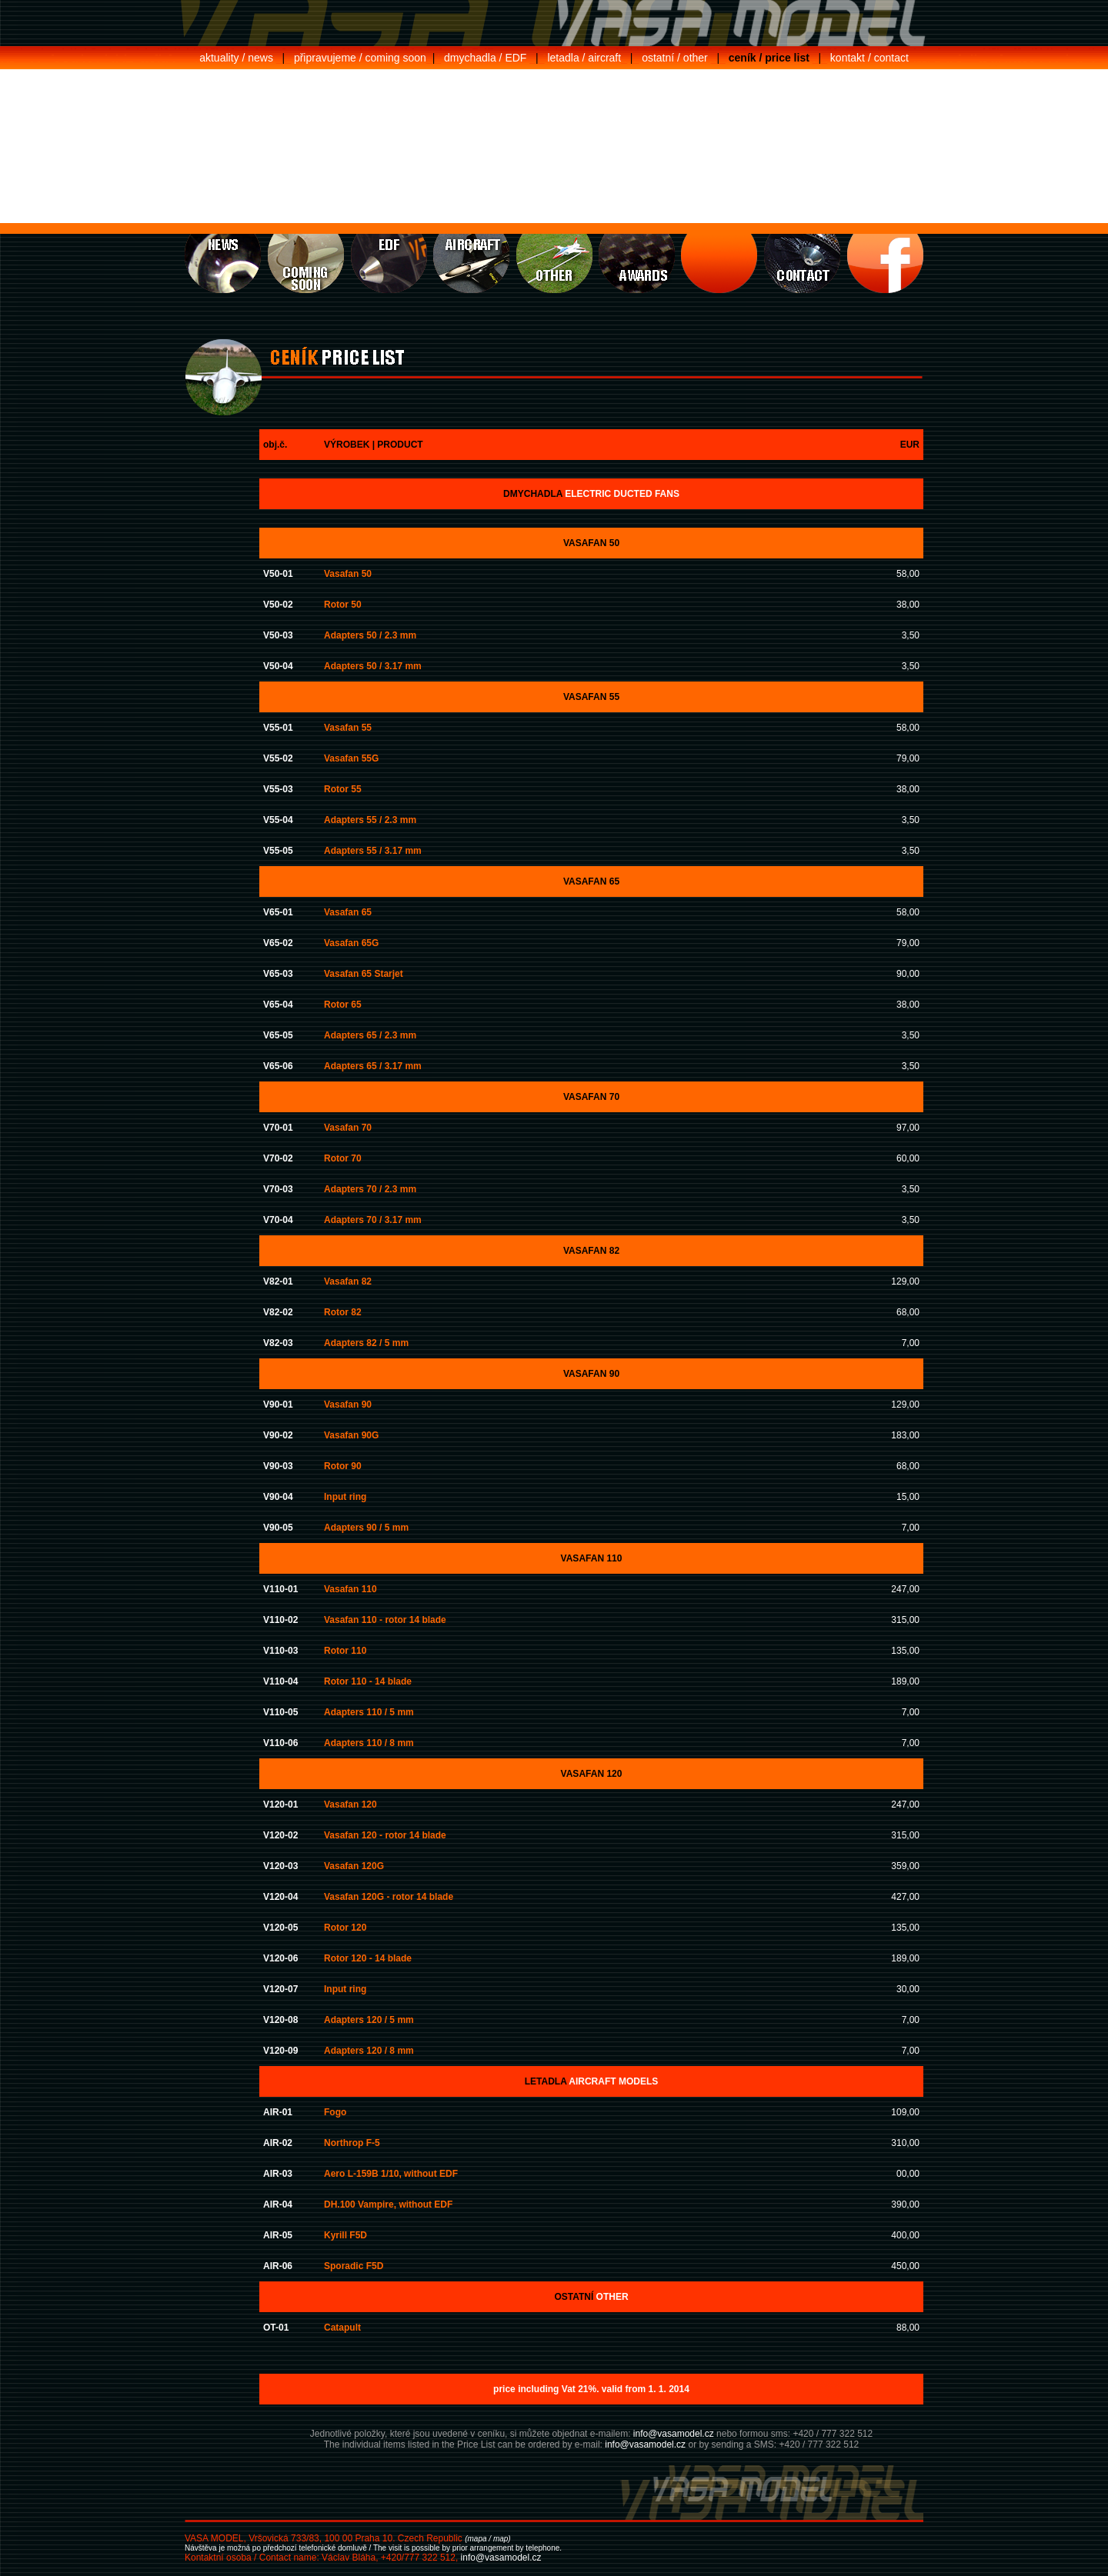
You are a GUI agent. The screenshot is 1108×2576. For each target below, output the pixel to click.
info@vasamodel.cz (673, 2433)
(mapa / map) (487, 2538)
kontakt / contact (869, 58)
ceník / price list (769, 58)
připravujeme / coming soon (360, 58)
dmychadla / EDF (485, 58)
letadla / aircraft (584, 58)
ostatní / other (675, 58)
